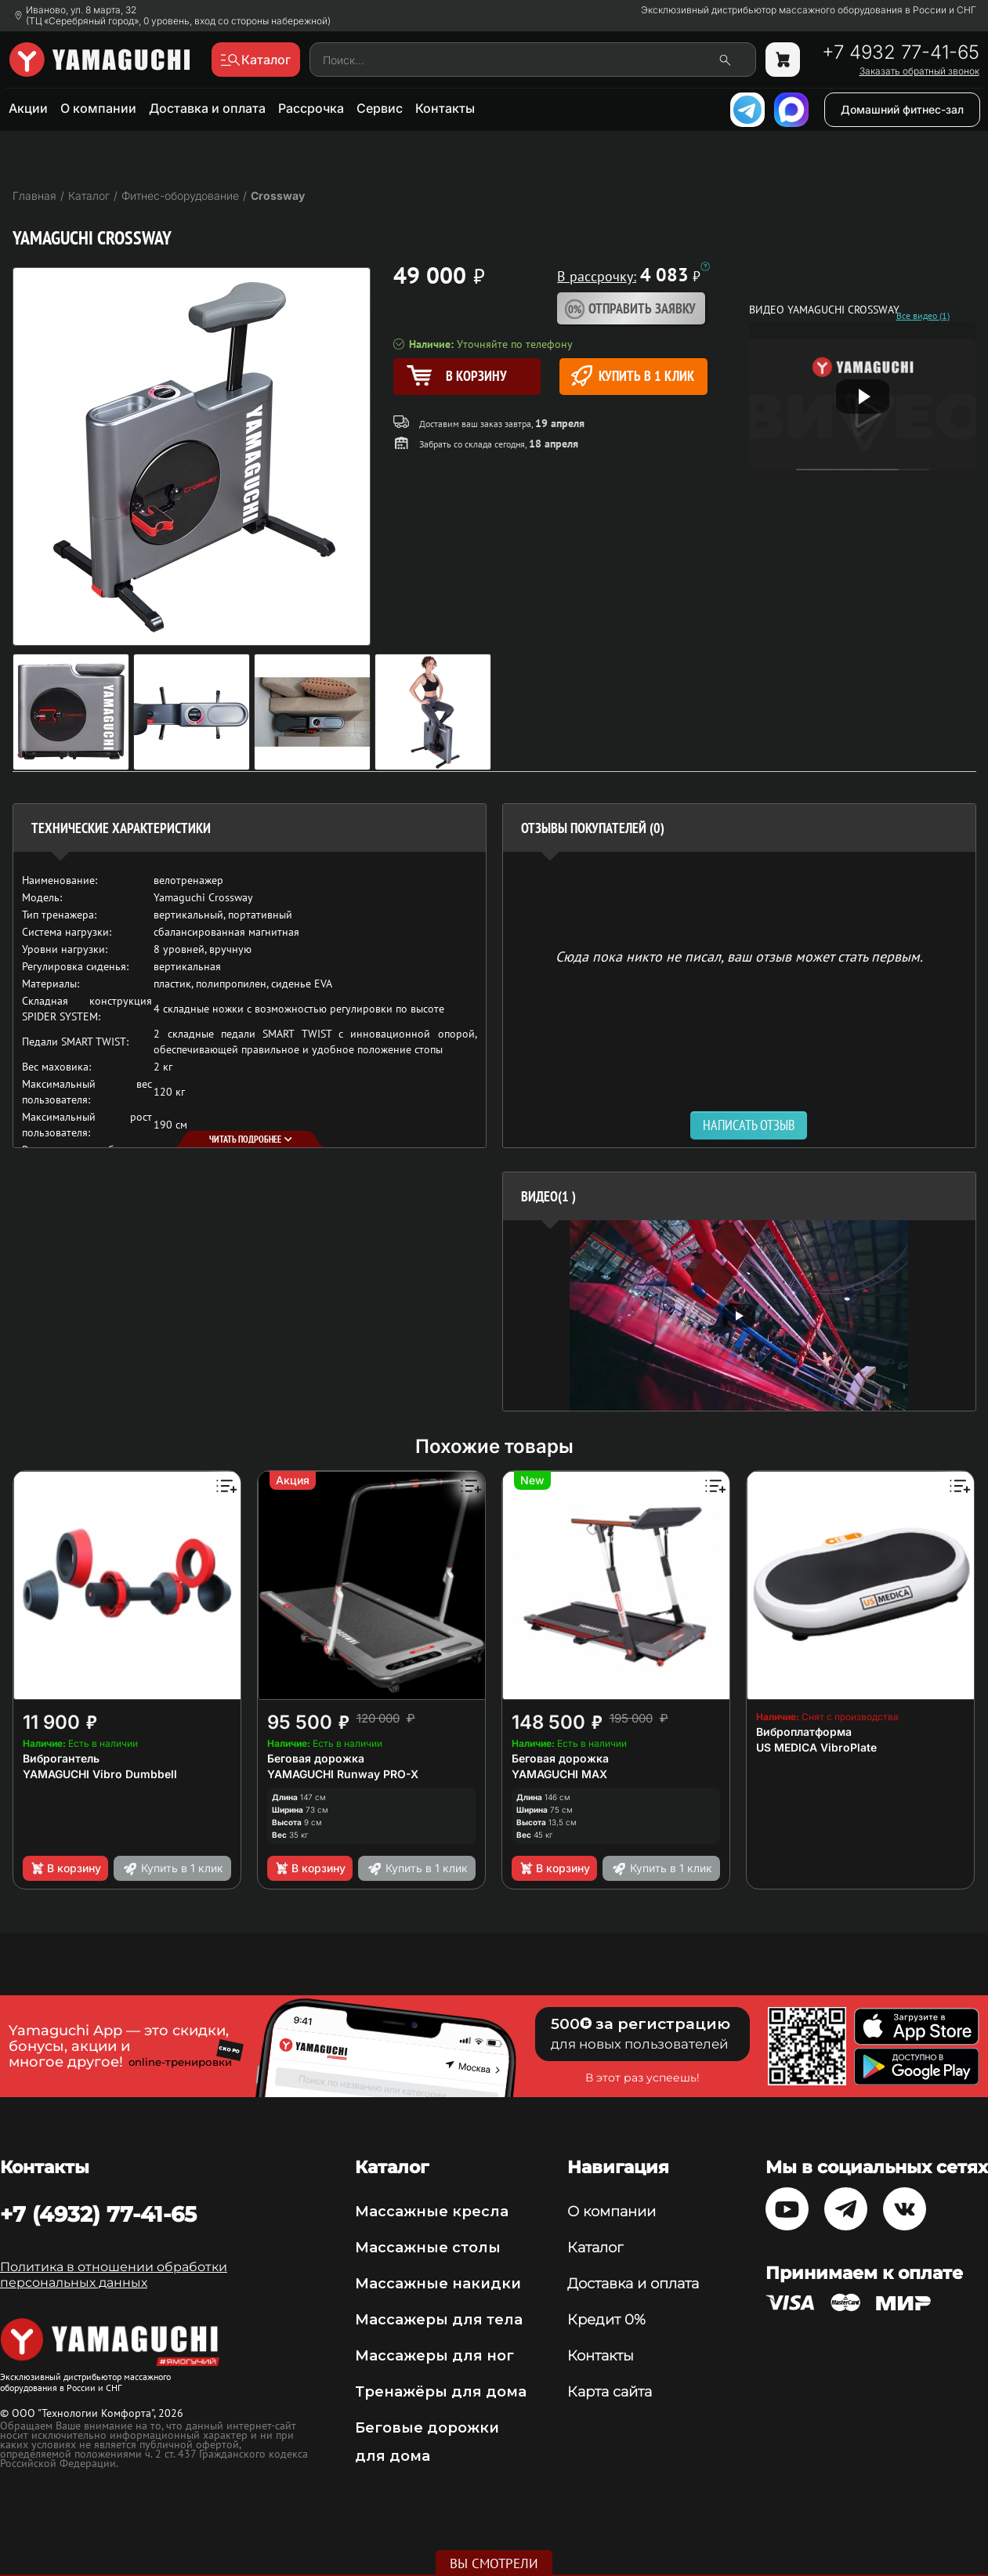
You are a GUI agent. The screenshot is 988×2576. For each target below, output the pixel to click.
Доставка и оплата (207, 108)
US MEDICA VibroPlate (816, 1747)
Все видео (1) (923, 316)
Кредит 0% (606, 2319)
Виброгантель (61, 1758)
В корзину (65, 1868)
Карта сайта (609, 2391)
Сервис (379, 108)
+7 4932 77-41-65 (900, 52)
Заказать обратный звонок (919, 71)
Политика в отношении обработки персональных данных (113, 2274)
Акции (28, 108)
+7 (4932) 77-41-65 (98, 2214)
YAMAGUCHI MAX (559, 1774)
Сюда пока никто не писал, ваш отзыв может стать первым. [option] (739, 955)
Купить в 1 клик (632, 375)
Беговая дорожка (315, 1758)
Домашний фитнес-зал (902, 109)
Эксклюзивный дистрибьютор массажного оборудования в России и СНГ (808, 10)
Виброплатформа (804, 1731)
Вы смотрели (494, 2563)
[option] (739, 1315)
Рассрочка (311, 108)
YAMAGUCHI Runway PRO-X (342, 1774)
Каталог (595, 2247)
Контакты (445, 108)
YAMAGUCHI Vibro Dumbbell (100, 1774)
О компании (98, 108)
